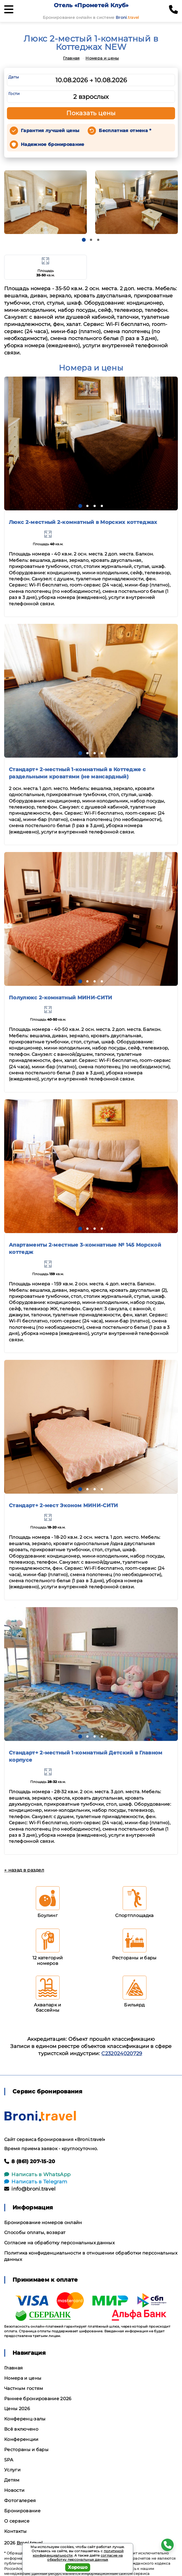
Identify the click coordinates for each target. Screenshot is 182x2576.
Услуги (12, 2469)
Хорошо (78, 2567)
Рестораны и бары (26, 2449)
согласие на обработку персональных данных (85, 2557)
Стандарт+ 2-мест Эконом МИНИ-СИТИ (63, 1505)
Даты (13, 76)
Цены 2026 (17, 2408)
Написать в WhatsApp (37, 2174)
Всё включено (21, 2429)
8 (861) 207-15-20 (29, 2161)
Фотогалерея (20, 2500)
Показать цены (91, 113)
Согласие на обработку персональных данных (59, 2242)
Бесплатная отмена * (125, 130)
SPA (8, 2459)
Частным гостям (23, 2388)
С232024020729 (121, 2053)
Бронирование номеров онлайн (43, 2222)
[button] (84, 240)
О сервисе (16, 2521)
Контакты (15, 2531)
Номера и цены (102, 58)
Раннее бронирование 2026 (38, 2398)
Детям (12, 2480)
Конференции (21, 2439)
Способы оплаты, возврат (34, 2232)
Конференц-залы (25, 2418)
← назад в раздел (24, 1870)
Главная (71, 58)
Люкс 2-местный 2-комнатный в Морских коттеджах (83, 522)
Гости (14, 93)
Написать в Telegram (35, 2182)
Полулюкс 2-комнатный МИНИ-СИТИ (60, 998)
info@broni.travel (30, 2189)
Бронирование (22, 2510)
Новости (14, 2490)
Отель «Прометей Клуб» (91, 5)
